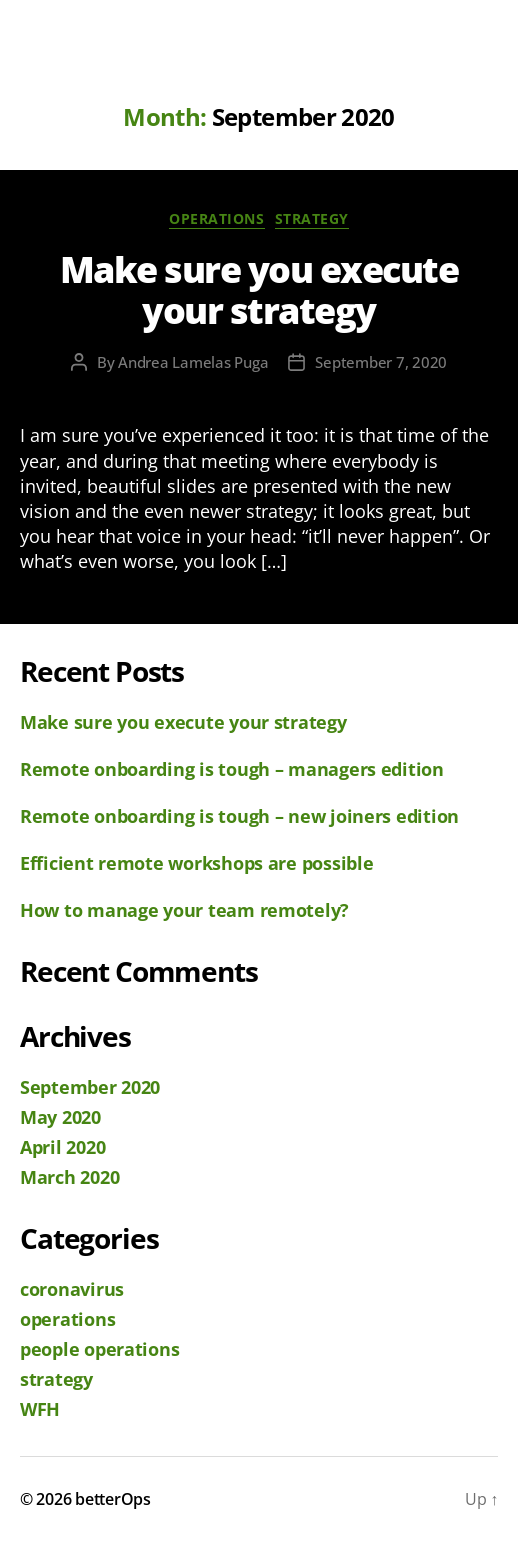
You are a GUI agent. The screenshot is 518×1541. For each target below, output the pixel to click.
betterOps (113, 1499)
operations (216, 219)
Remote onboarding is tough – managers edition (232, 769)
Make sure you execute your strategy (259, 290)
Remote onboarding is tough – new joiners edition (239, 816)
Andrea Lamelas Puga (193, 362)
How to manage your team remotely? (184, 910)
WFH (40, 1409)
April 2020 (62, 1147)
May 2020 (60, 1117)
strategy (312, 219)
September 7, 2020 (381, 362)
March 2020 (69, 1177)
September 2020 (90, 1087)
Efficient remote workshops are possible (196, 863)
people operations (99, 1349)
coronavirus (72, 1289)
